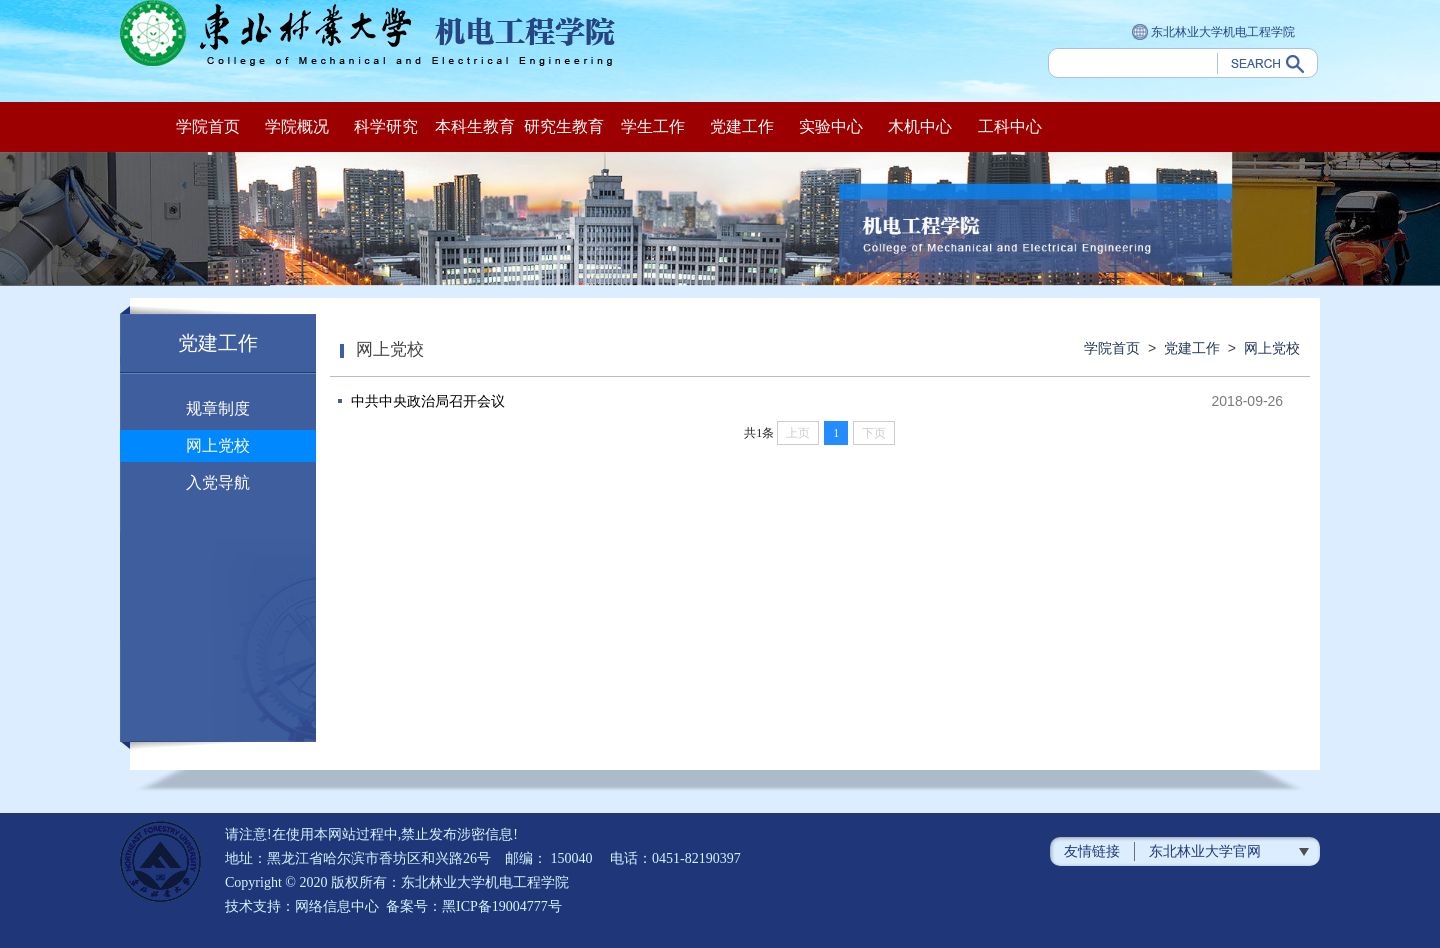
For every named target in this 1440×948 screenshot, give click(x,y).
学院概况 (297, 126)
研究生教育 (564, 126)
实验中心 (831, 126)
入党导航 (218, 482)
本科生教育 (475, 126)
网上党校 (218, 445)
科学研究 (386, 126)
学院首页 (208, 126)
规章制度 (218, 408)
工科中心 (1010, 126)
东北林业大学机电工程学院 (1213, 33)
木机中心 (920, 126)
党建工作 (742, 126)
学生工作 (653, 126)
